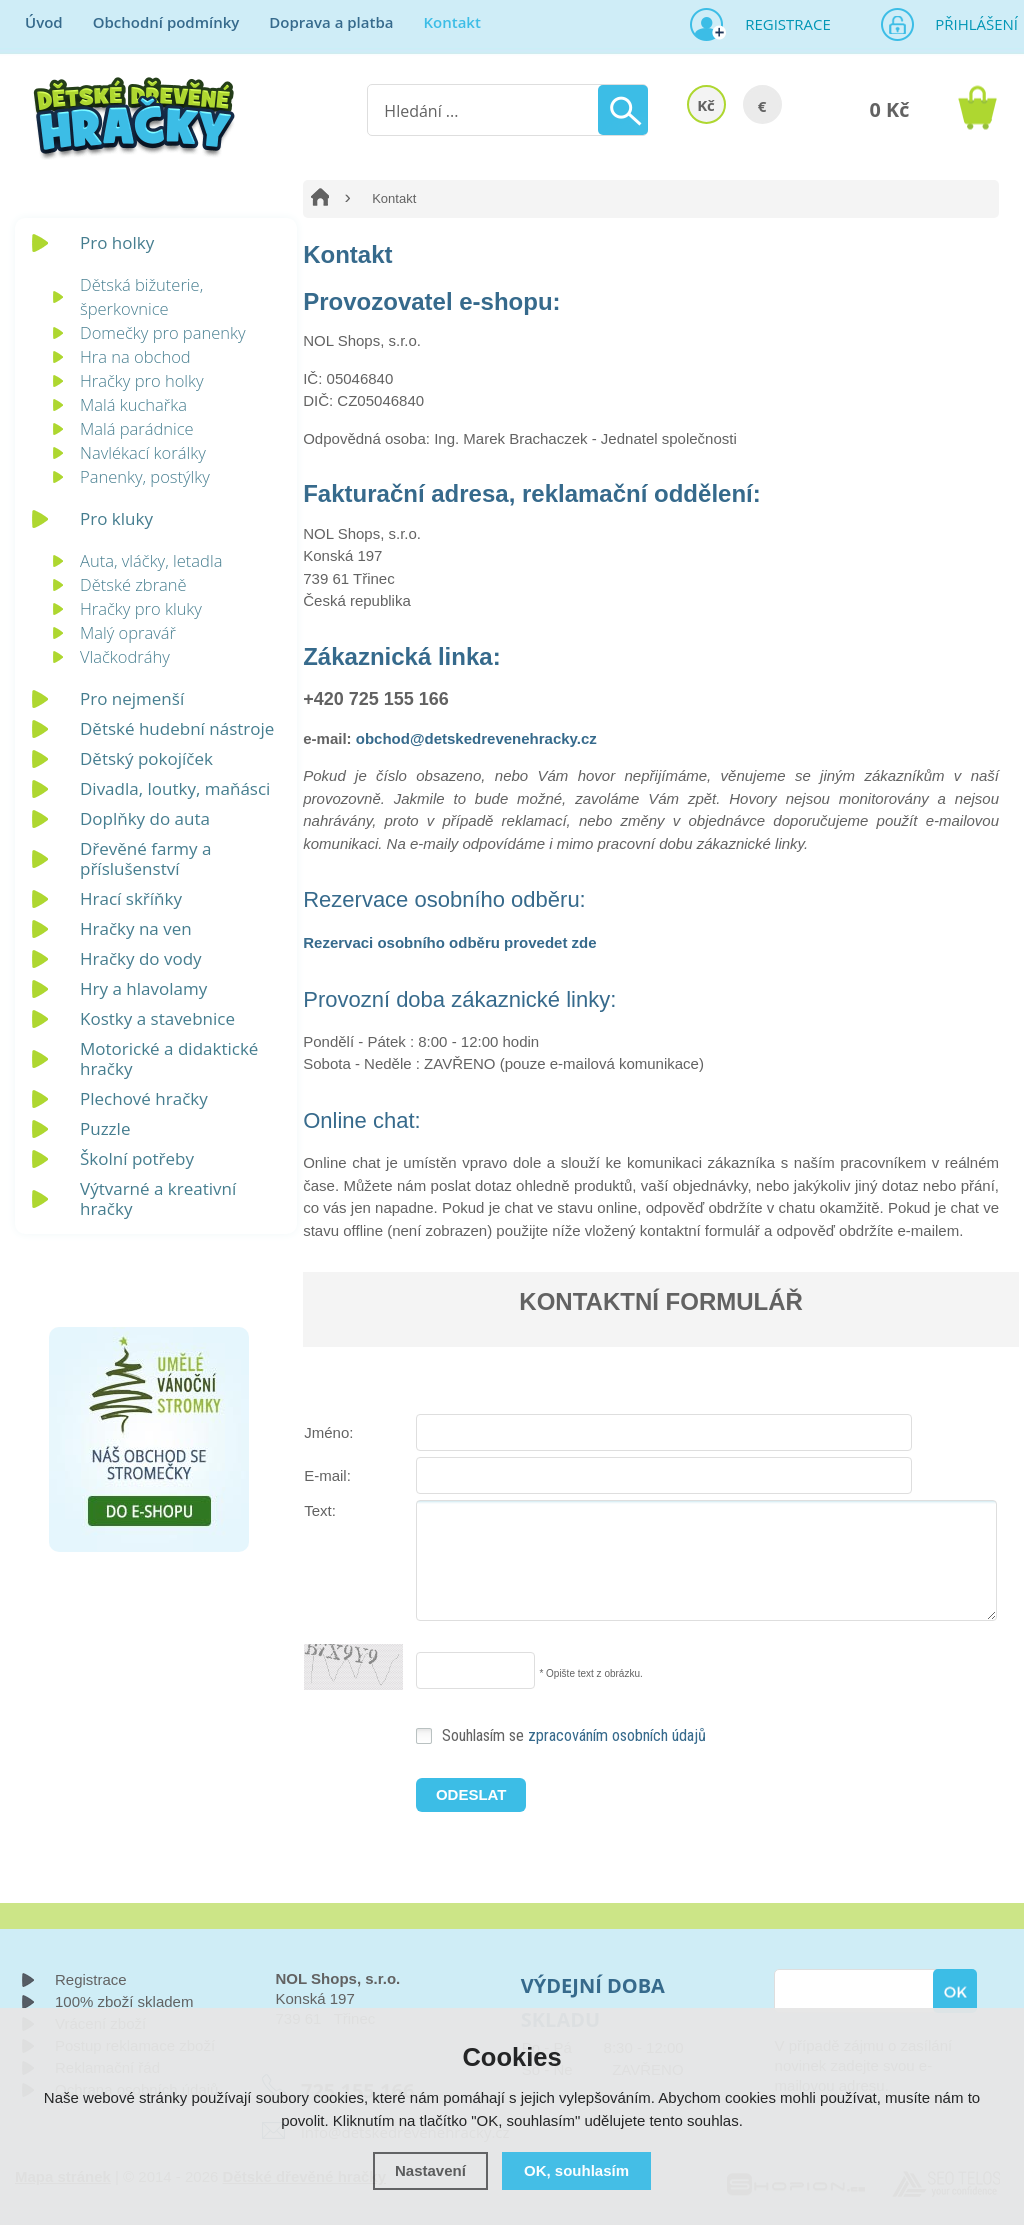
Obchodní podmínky (166, 22)
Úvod (44, 22)
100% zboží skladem (124, 2001)
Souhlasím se (574, 1735)
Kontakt (451, 22)
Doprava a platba (331, 22)
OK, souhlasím (576, 2170)
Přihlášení (970, 24)
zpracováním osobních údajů (617, 1735)
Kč (706, 105)
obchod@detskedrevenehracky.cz (476, 738)
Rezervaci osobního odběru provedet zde (449, 942)
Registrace (780, 24)
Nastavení (430, 2170)
